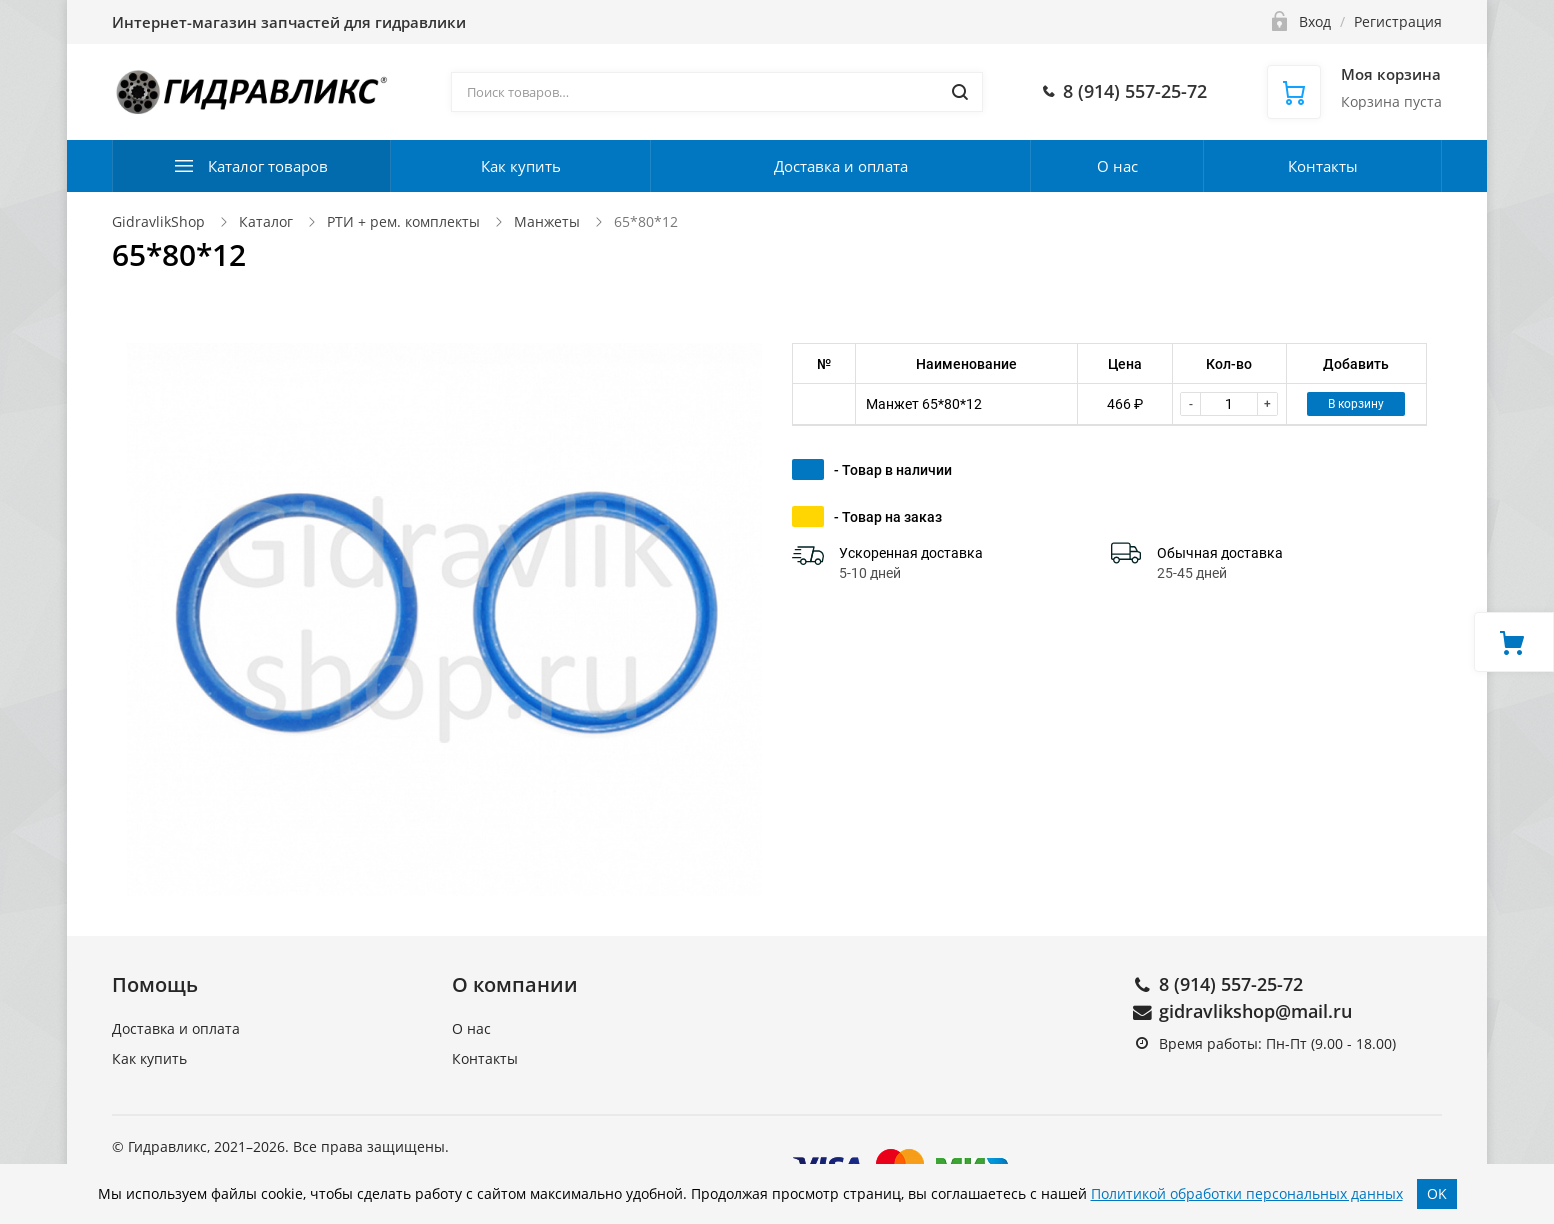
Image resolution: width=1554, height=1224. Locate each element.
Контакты (1323, 166)
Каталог (266, 221)
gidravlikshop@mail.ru (1255, 1011)
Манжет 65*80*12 (924, 404)
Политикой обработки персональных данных (1247, 1193)
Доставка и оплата (841, 166)
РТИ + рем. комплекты (403, 221)
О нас (1117, 166)
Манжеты (547, 221)
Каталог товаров (268, 166)
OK (1437, 1193)
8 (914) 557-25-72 (1231, 984)
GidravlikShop (158, 221)
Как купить (521, 166)
